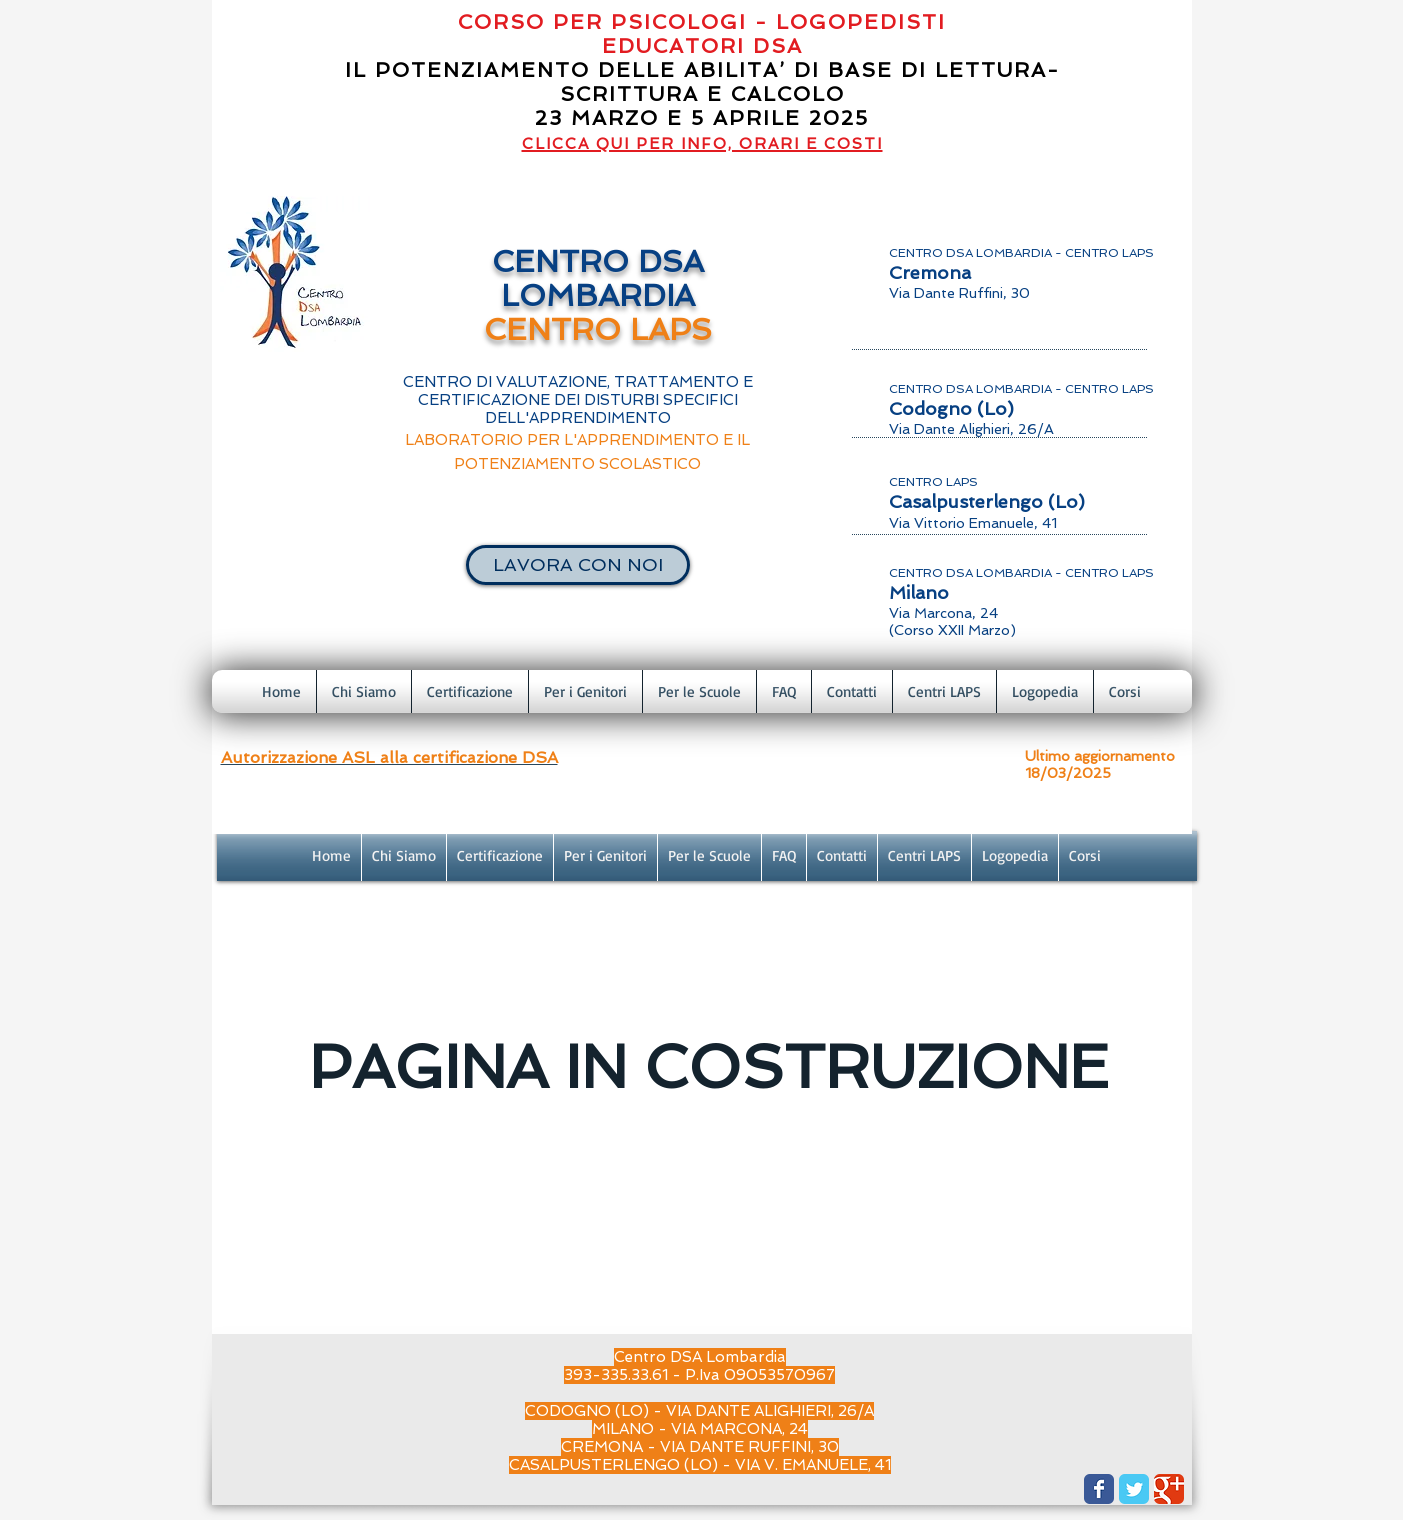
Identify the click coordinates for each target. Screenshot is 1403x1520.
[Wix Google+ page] (1169, 1489)
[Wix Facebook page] (1099, 1489)
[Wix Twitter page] (1134, 1489)
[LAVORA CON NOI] (578, 565)
